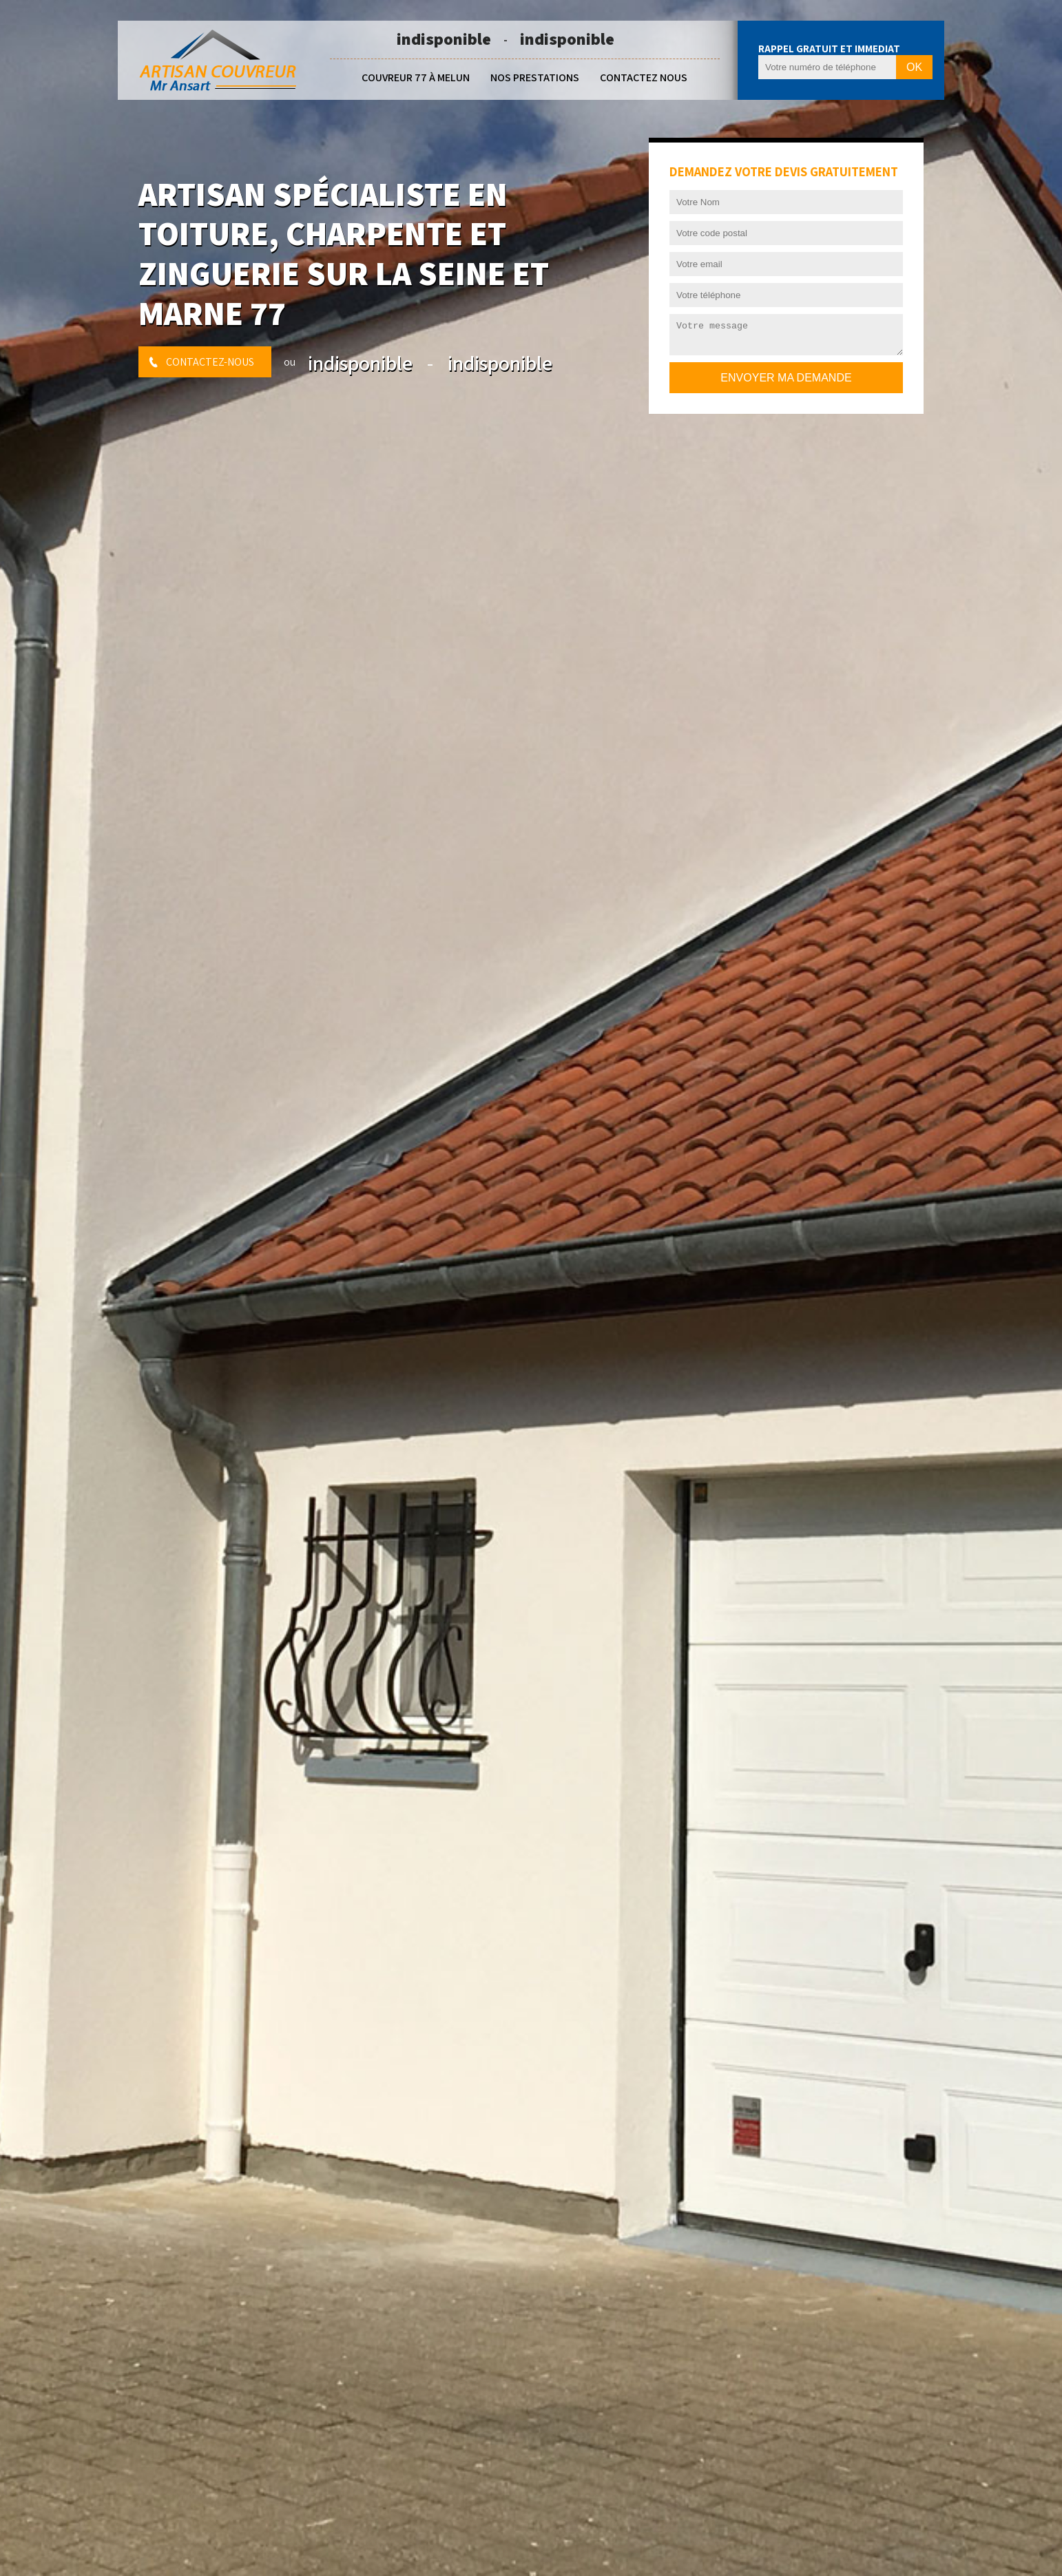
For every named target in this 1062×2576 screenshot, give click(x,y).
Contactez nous (643, 77)
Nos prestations (534, 77)
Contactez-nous (210, 362)
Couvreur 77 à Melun (416, 77)
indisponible (444, 39)
